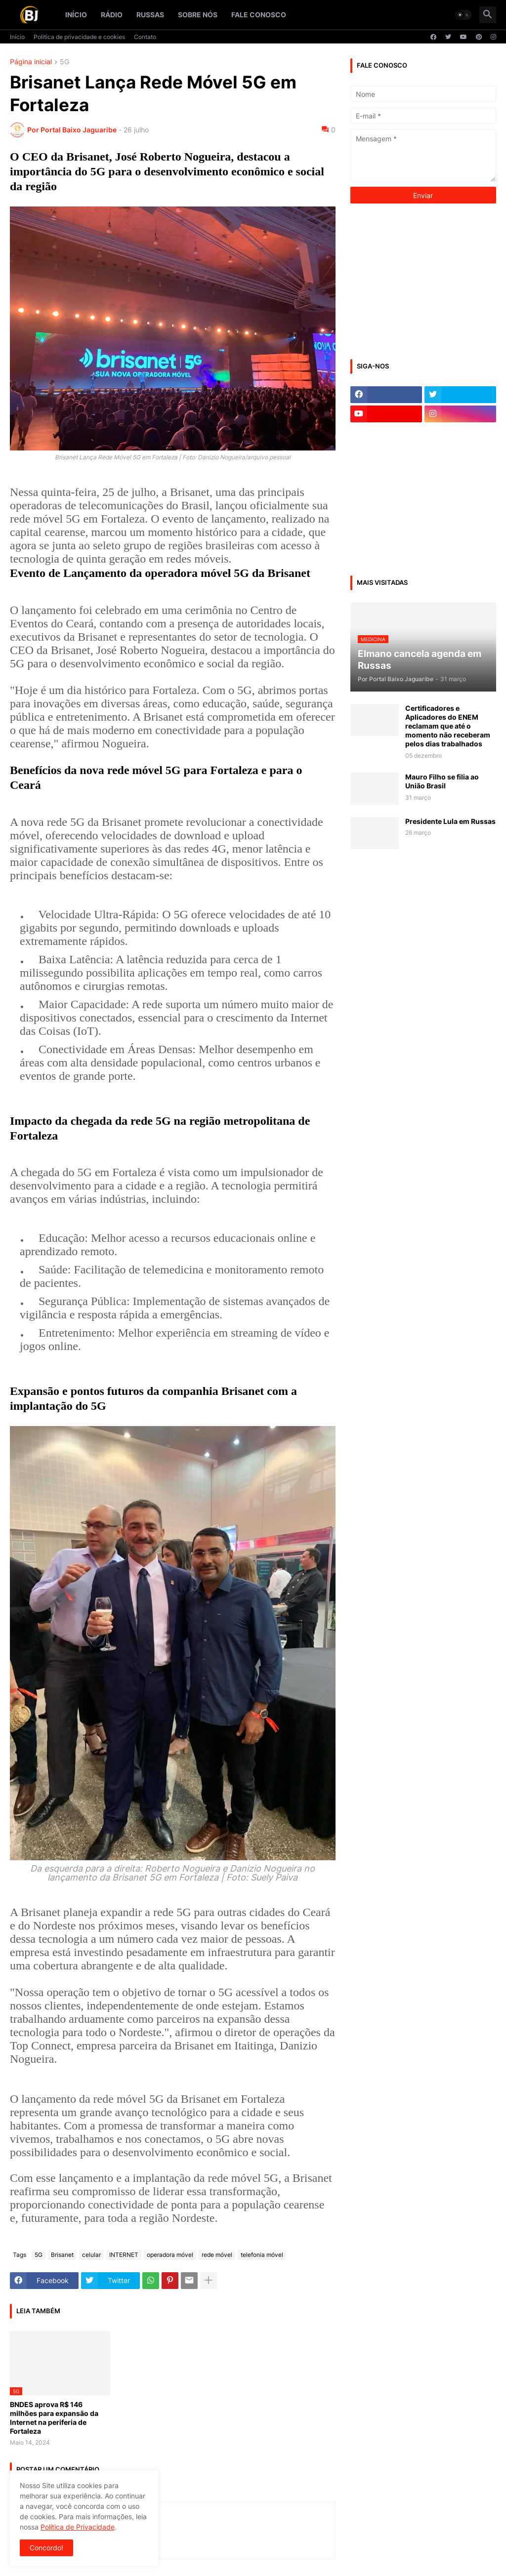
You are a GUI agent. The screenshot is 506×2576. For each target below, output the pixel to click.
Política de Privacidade (78, 2527)
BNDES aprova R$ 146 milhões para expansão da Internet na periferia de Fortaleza (54, 2418)
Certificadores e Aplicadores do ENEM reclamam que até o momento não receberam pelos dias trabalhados (447, 726)
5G (64, 62)
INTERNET (123, 2254)
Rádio (112, 14)
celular (91, 2254)
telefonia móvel (262, 2254)
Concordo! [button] (46, 2547)
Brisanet (62, 2254)
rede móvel (217, 2254)
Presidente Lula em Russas (450, 821)
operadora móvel (170, 2254)
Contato (145, 37)
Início (76, 14)
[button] (463, 15)
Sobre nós (197, 14)
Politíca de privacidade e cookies (79, 37)
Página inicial (31, 62)
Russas (150, 14)
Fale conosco (258, 14)
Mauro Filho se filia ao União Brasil (442, 781)
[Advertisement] (424, 280)
